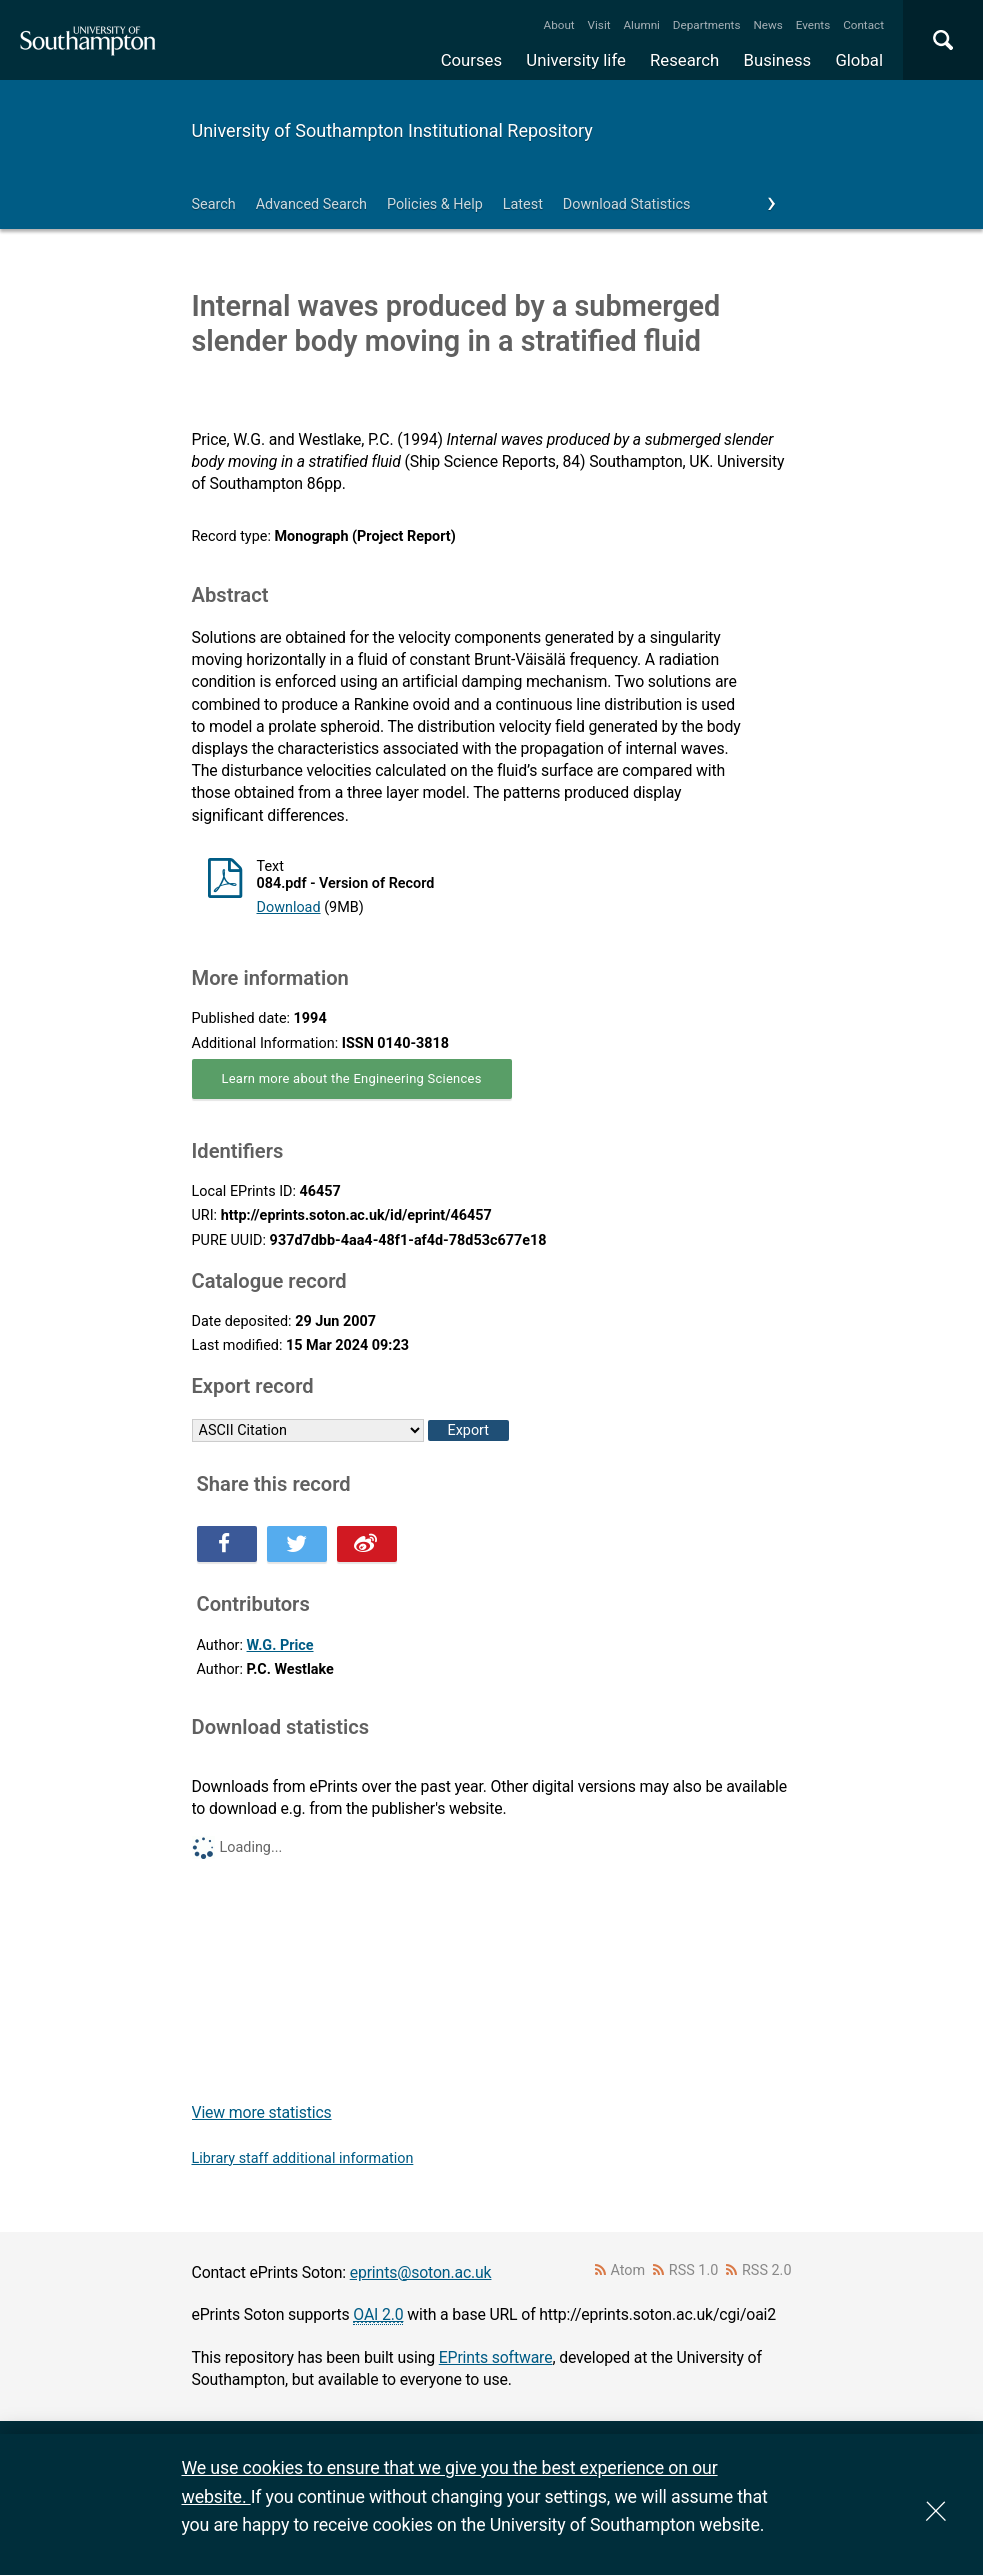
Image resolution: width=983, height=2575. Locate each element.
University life (576, 60)
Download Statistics (627, 204)
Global (859, 60)
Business (778, 60)
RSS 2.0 (767, 2270)
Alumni (641, 25)
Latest (523, 204)
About (559, 25)
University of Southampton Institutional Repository (392, 130)
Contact (863, 25)
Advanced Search (311, 204)
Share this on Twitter (297, 1544)
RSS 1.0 (694, 2270)
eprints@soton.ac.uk (421, 2272)
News (767, 25)
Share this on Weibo (367, 1544)
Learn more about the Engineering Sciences (352, 1078)
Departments (707, 25)
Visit (599, 25)
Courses (471, 60)
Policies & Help (435, 204)
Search (214, 204)
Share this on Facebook (227, 1544)
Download (289, 907)
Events (813, 25)
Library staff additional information (303, 2158)
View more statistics (262, 2112)
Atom (627, 2270)
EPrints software (496, 2357)
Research (684, 60)
